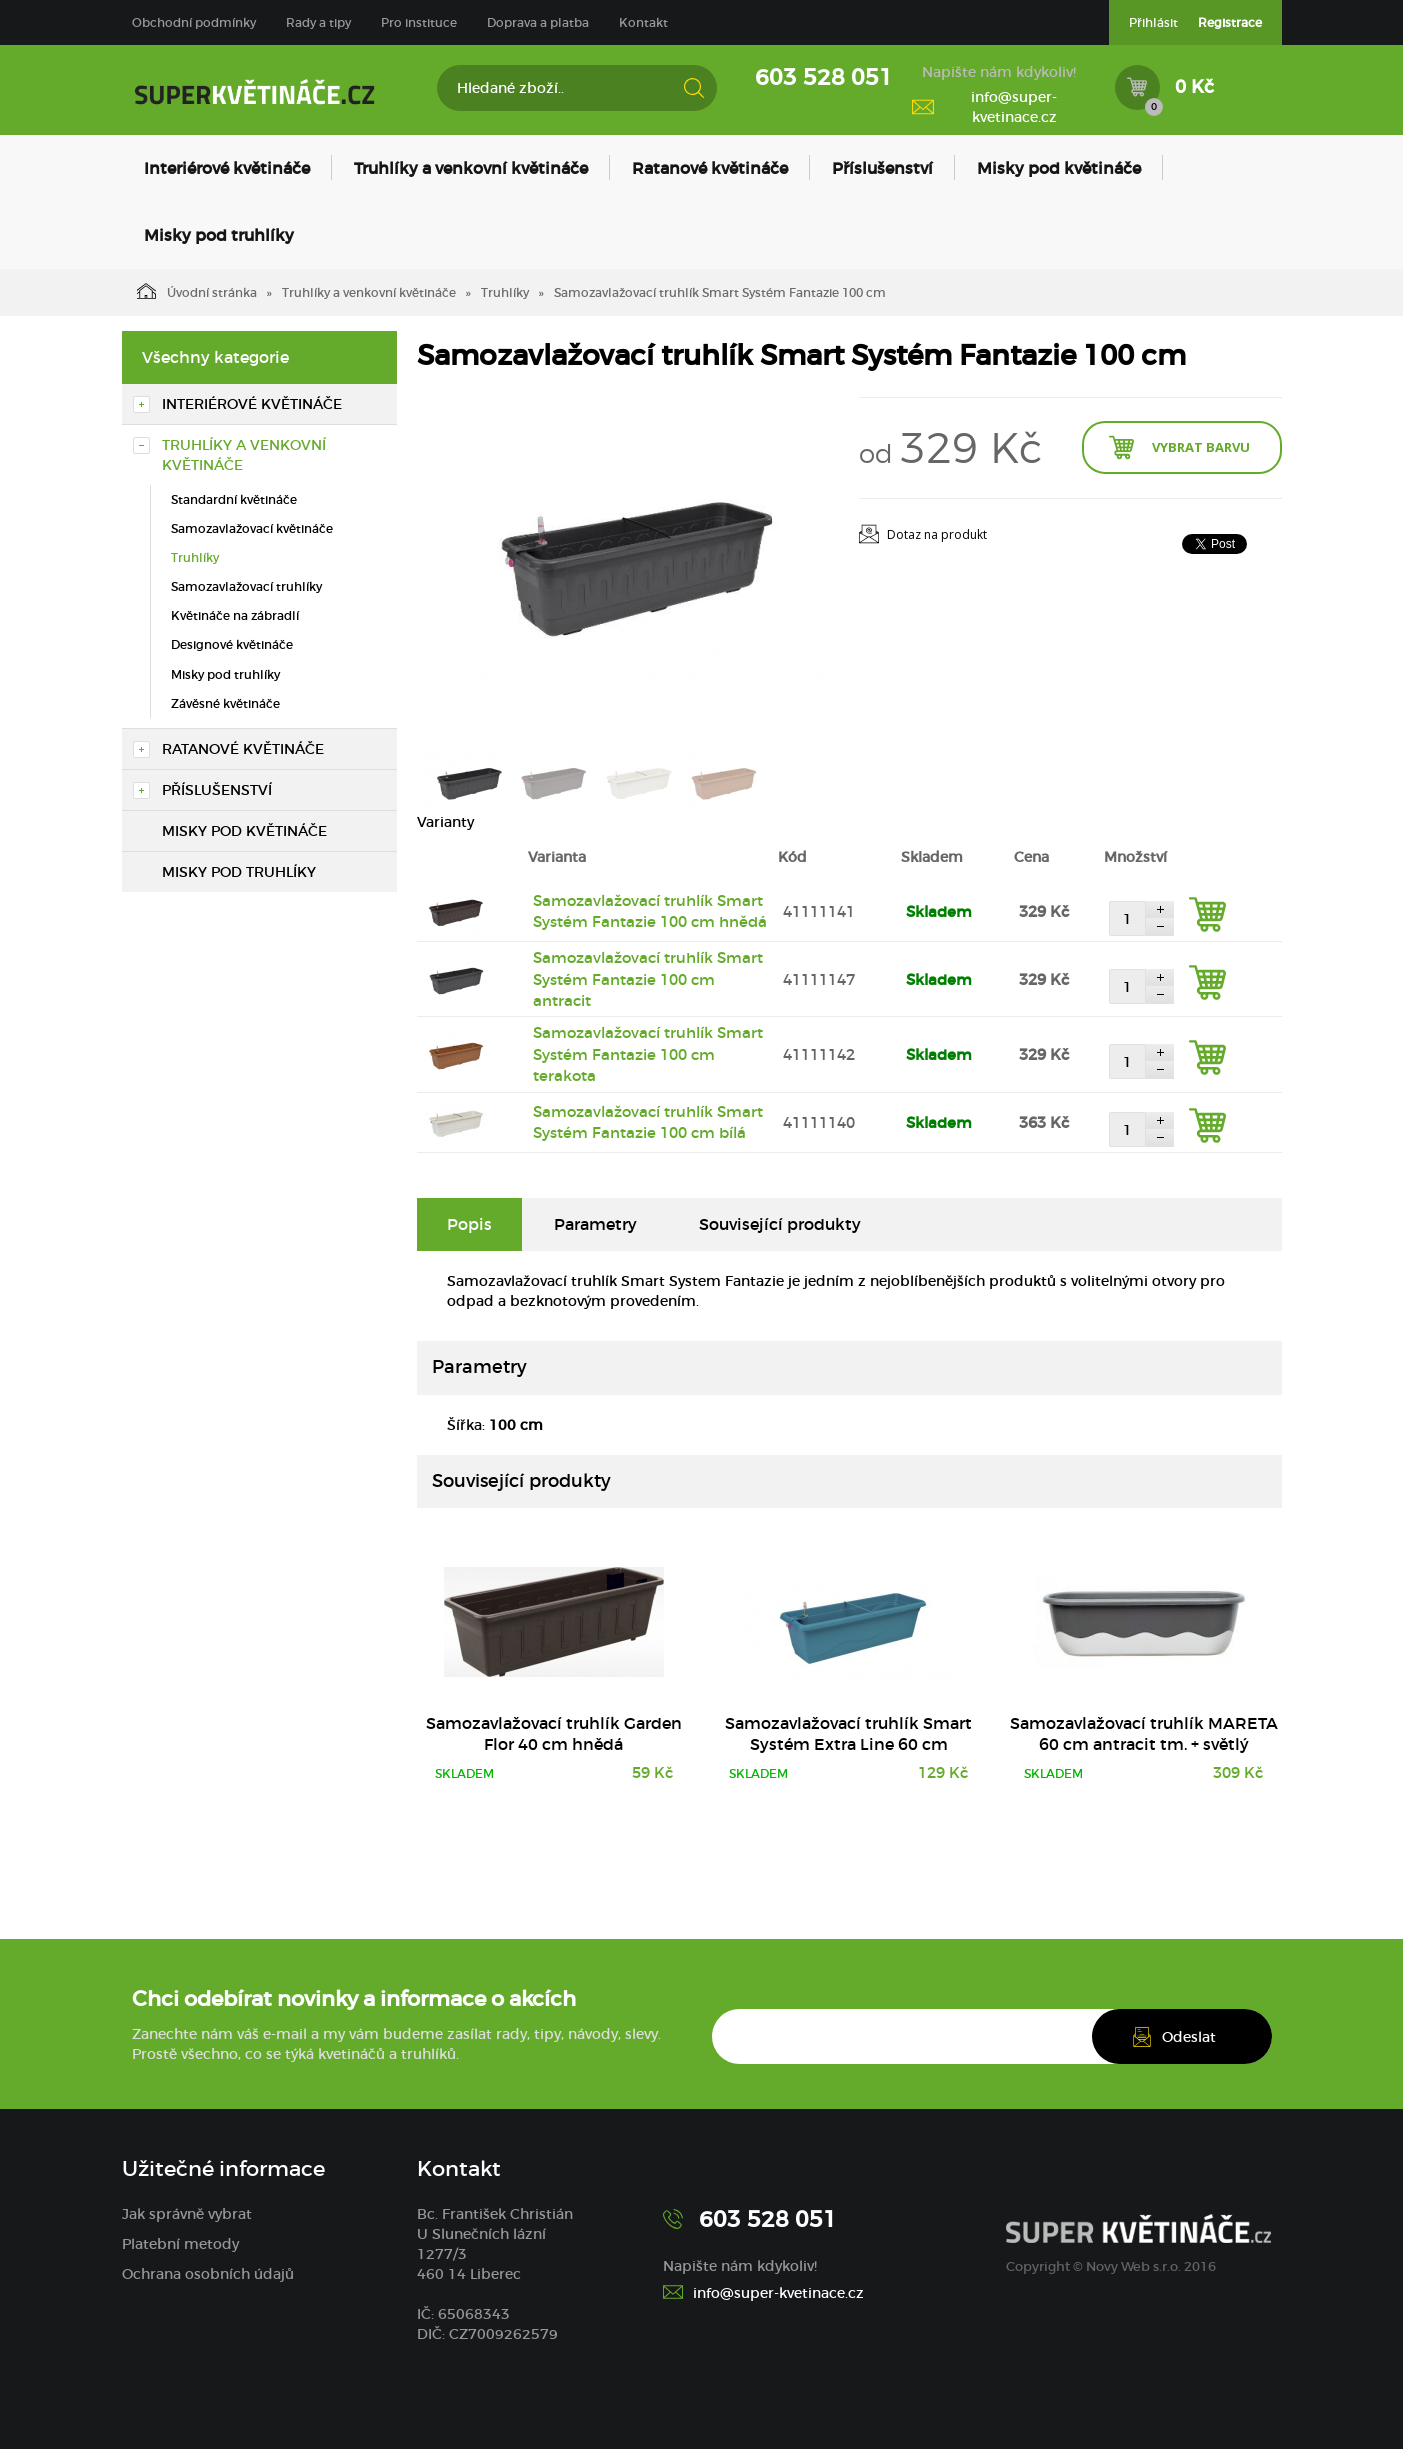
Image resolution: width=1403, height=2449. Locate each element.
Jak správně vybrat (187, 2214)
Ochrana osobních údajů (208, 2274)
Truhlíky (505, 292)
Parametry (595, 1224)
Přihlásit (1153, 22)
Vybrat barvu (1201, 447)
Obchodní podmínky (194, 22)
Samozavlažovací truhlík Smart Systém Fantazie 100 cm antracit (648, 979)
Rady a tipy (318, 22)
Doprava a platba (538, 22)
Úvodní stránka (197, 291)
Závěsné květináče (225, 703)
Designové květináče (232, 644)
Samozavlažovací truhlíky (246, 586)
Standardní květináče (234, 499)
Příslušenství (882, 168)
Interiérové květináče (227, 168)
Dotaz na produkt (937, 534)
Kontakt (643, 22)
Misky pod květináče (1059, 168)
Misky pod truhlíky (219, 235)
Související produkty (780, 1224)
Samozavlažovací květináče (252, 528)
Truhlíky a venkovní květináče (471, 168)
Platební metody (180, 2244)
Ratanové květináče (710, 168)
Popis (469, 1224)
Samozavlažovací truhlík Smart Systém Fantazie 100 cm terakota (648, 1054)
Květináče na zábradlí (235, 615)
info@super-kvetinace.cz (1014, 107)
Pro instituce (419, 22)
